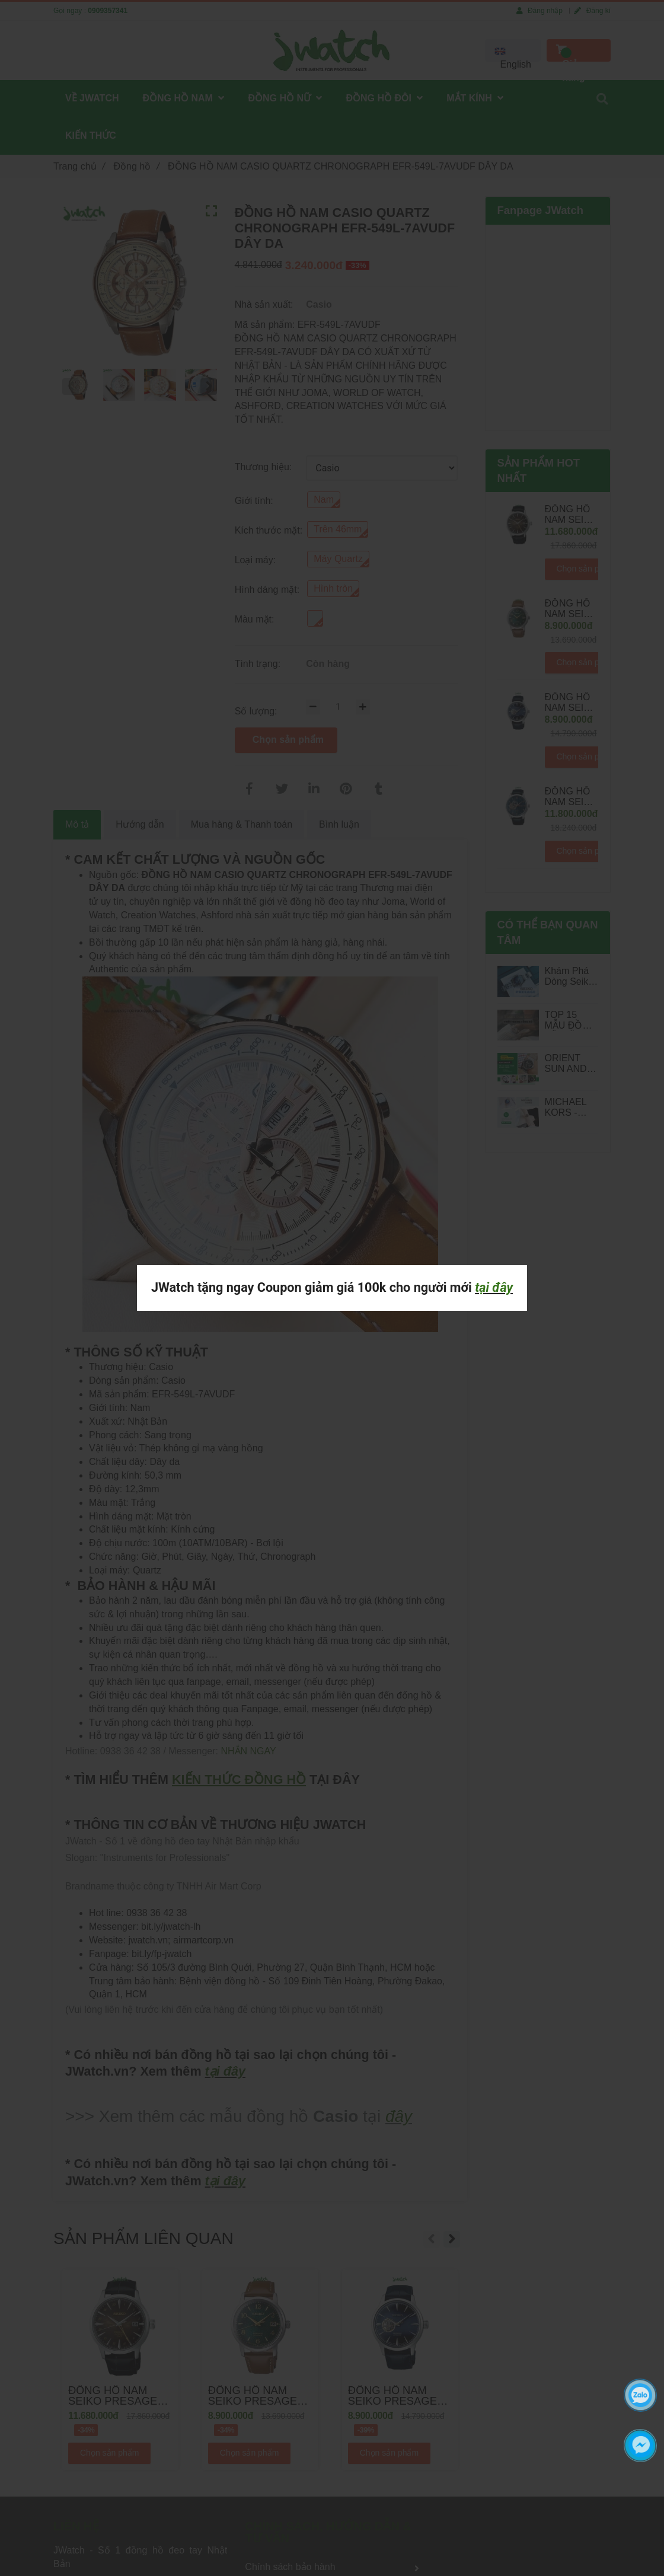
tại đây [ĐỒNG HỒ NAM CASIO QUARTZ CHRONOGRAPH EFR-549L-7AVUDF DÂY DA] (494, 1287)
